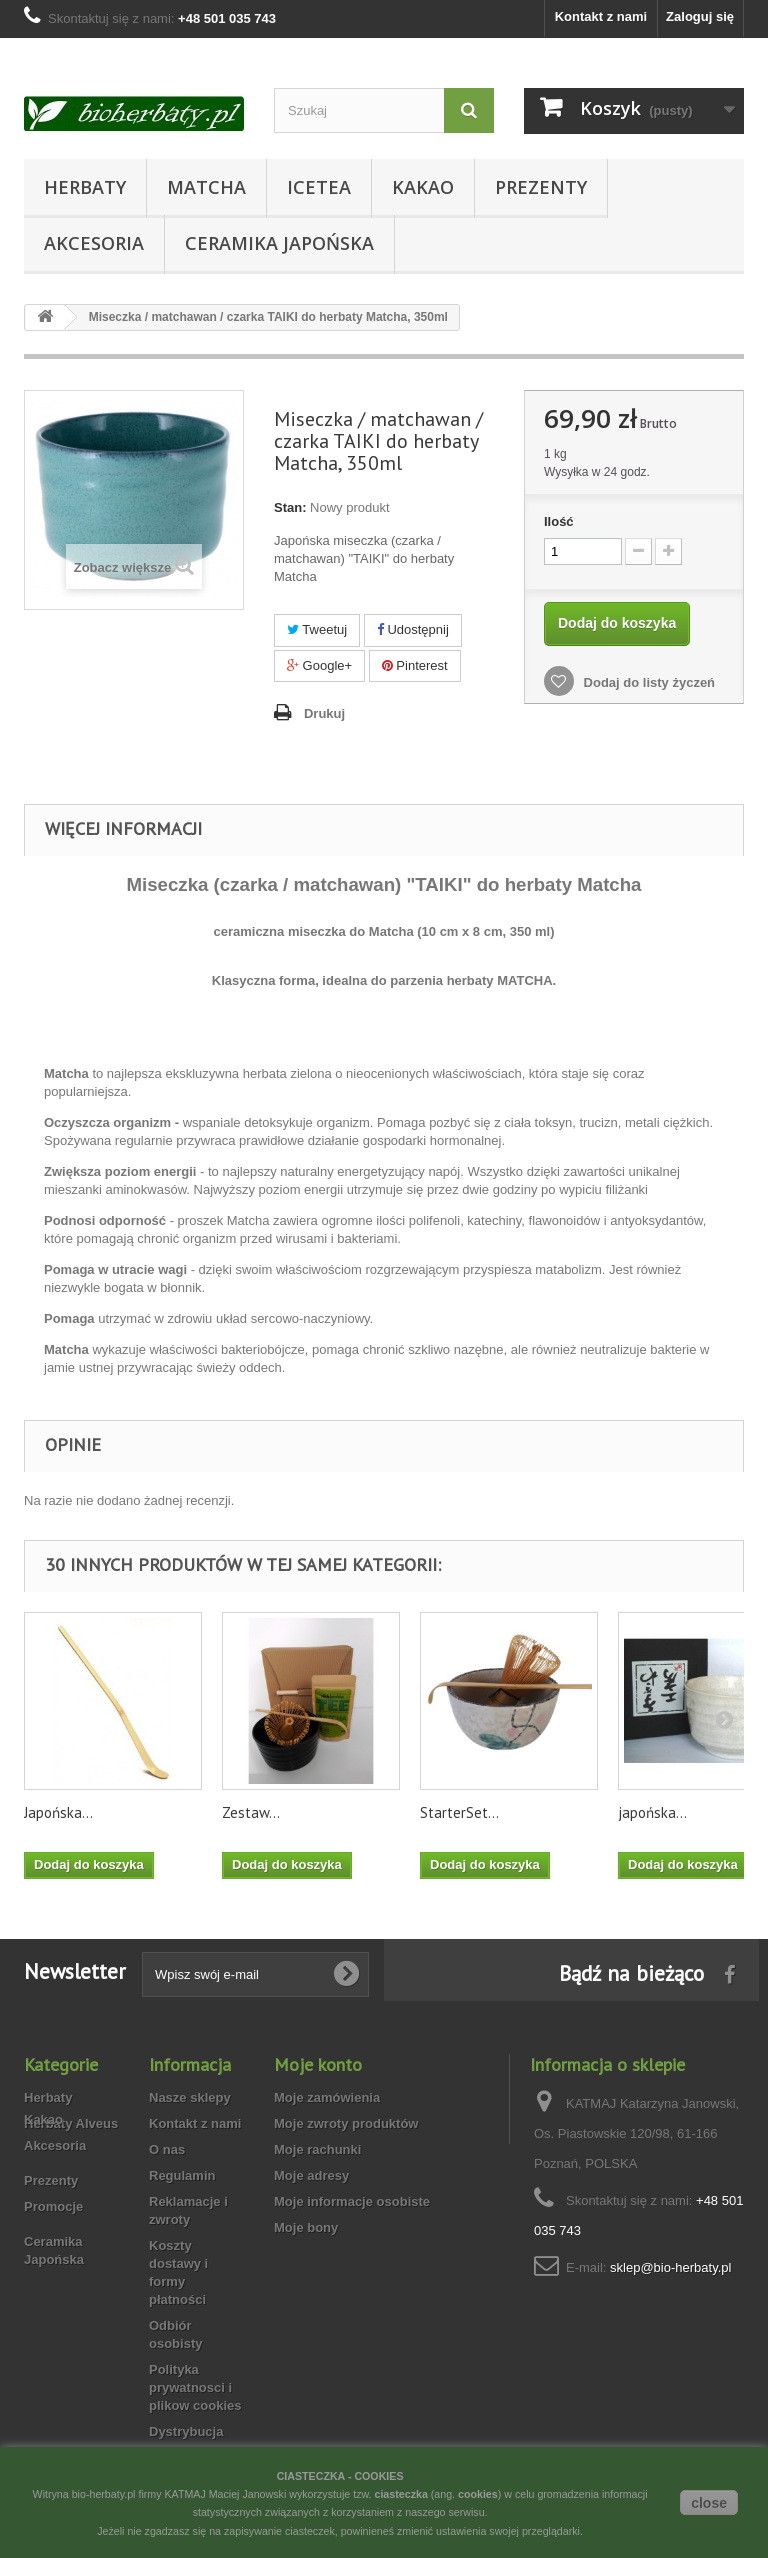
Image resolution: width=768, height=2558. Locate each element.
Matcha (206, 187)
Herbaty (85, 187)
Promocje (53, 2245)
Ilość (559, 521)
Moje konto (318, 2064)
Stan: (290, 507)
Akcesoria (94, 243)
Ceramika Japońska (279, 243)
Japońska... (58, 1812)
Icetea (319, 187)
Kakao (423, 187)
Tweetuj (317, 629)
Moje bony (306, 2227)
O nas (167, 2149)
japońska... (652, 1812)
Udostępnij (413, 629)
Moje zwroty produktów (346, 2123)
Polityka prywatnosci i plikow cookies (195, 2387)
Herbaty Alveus (71, 2123)
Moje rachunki (317, 2149)
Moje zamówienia (327, 2097)
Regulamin (182, 2175)
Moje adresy (311, 2175)
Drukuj (324, 713)
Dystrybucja (186, 2431)
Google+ (319, 665)
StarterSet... (459, 1812)
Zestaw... (251, 1812)
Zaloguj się (700, 16)
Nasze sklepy (190, 2097)
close (709, 2503)
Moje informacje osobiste (352, 2201)
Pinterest (415, 665)
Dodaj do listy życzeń (647, 682)
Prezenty (541, 187)
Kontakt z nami (601, 16)
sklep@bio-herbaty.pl (670, 2267)
